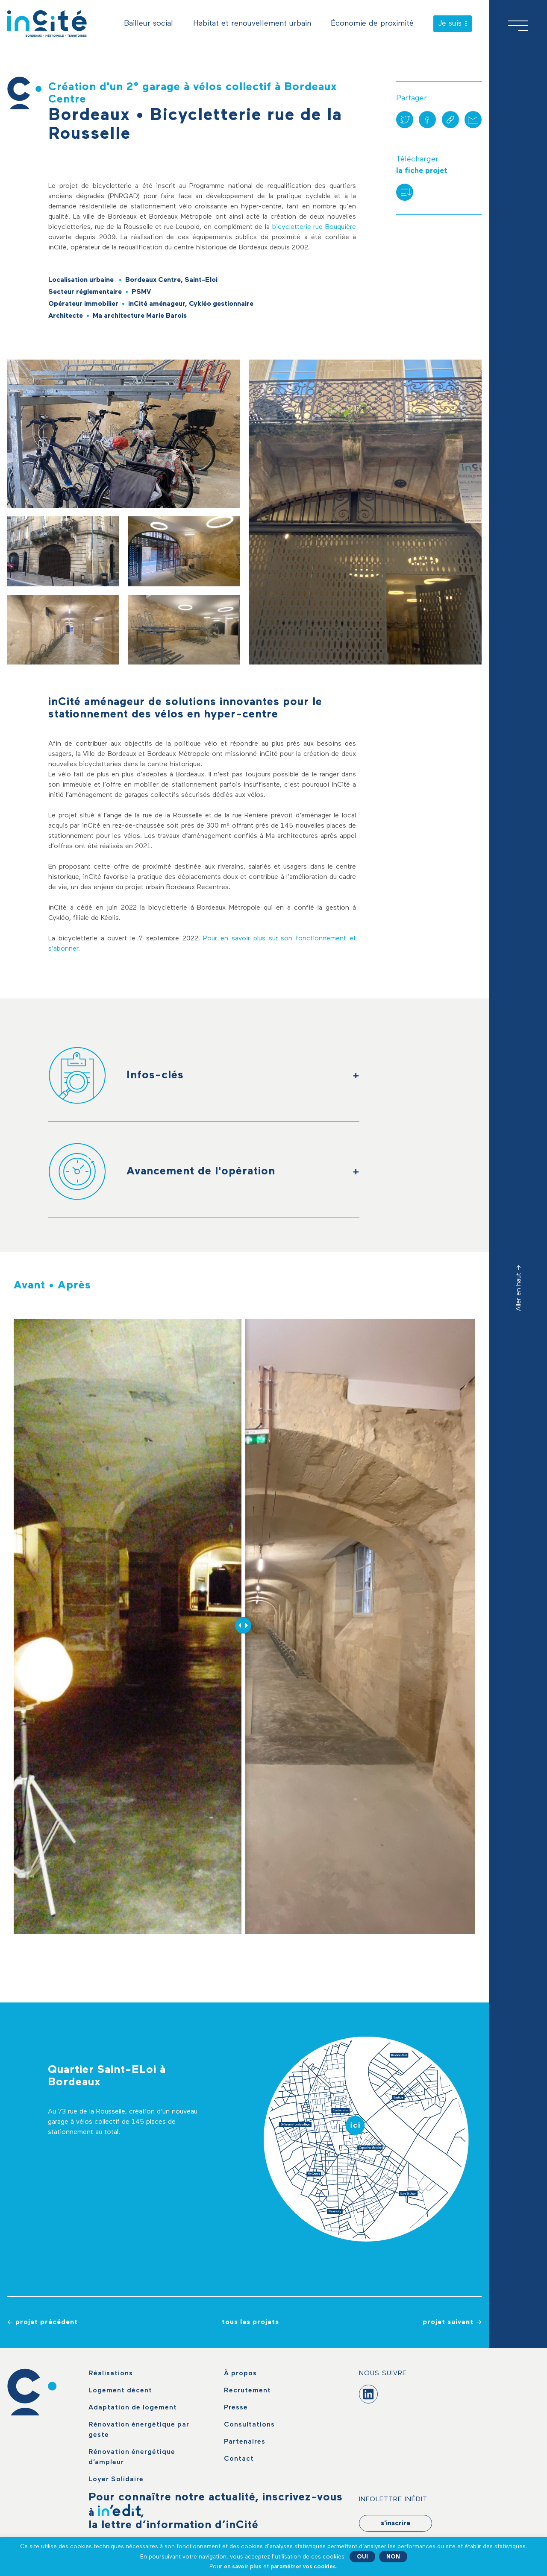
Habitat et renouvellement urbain (252, 23)
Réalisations (110, 2373)
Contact (239, 2459)
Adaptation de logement (132, 2407)
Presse (236, 2407)
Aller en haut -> (518, 1288)
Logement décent (120, 2390)
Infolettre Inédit (393, 2499)
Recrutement (247, 2390)
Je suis (452, 23)
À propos (240, 2373)
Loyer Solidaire (116, 2479)
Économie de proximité (372, 23)
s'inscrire (395, 2523)
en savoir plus (243, 2567)
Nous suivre (383, 2373)
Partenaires (244, 2441)
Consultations (249, 2424)
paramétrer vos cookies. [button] (304, 2567)
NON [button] (393, 2557)
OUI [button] (362, 2557)
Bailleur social (148, 23)
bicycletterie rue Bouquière (314, 227)
